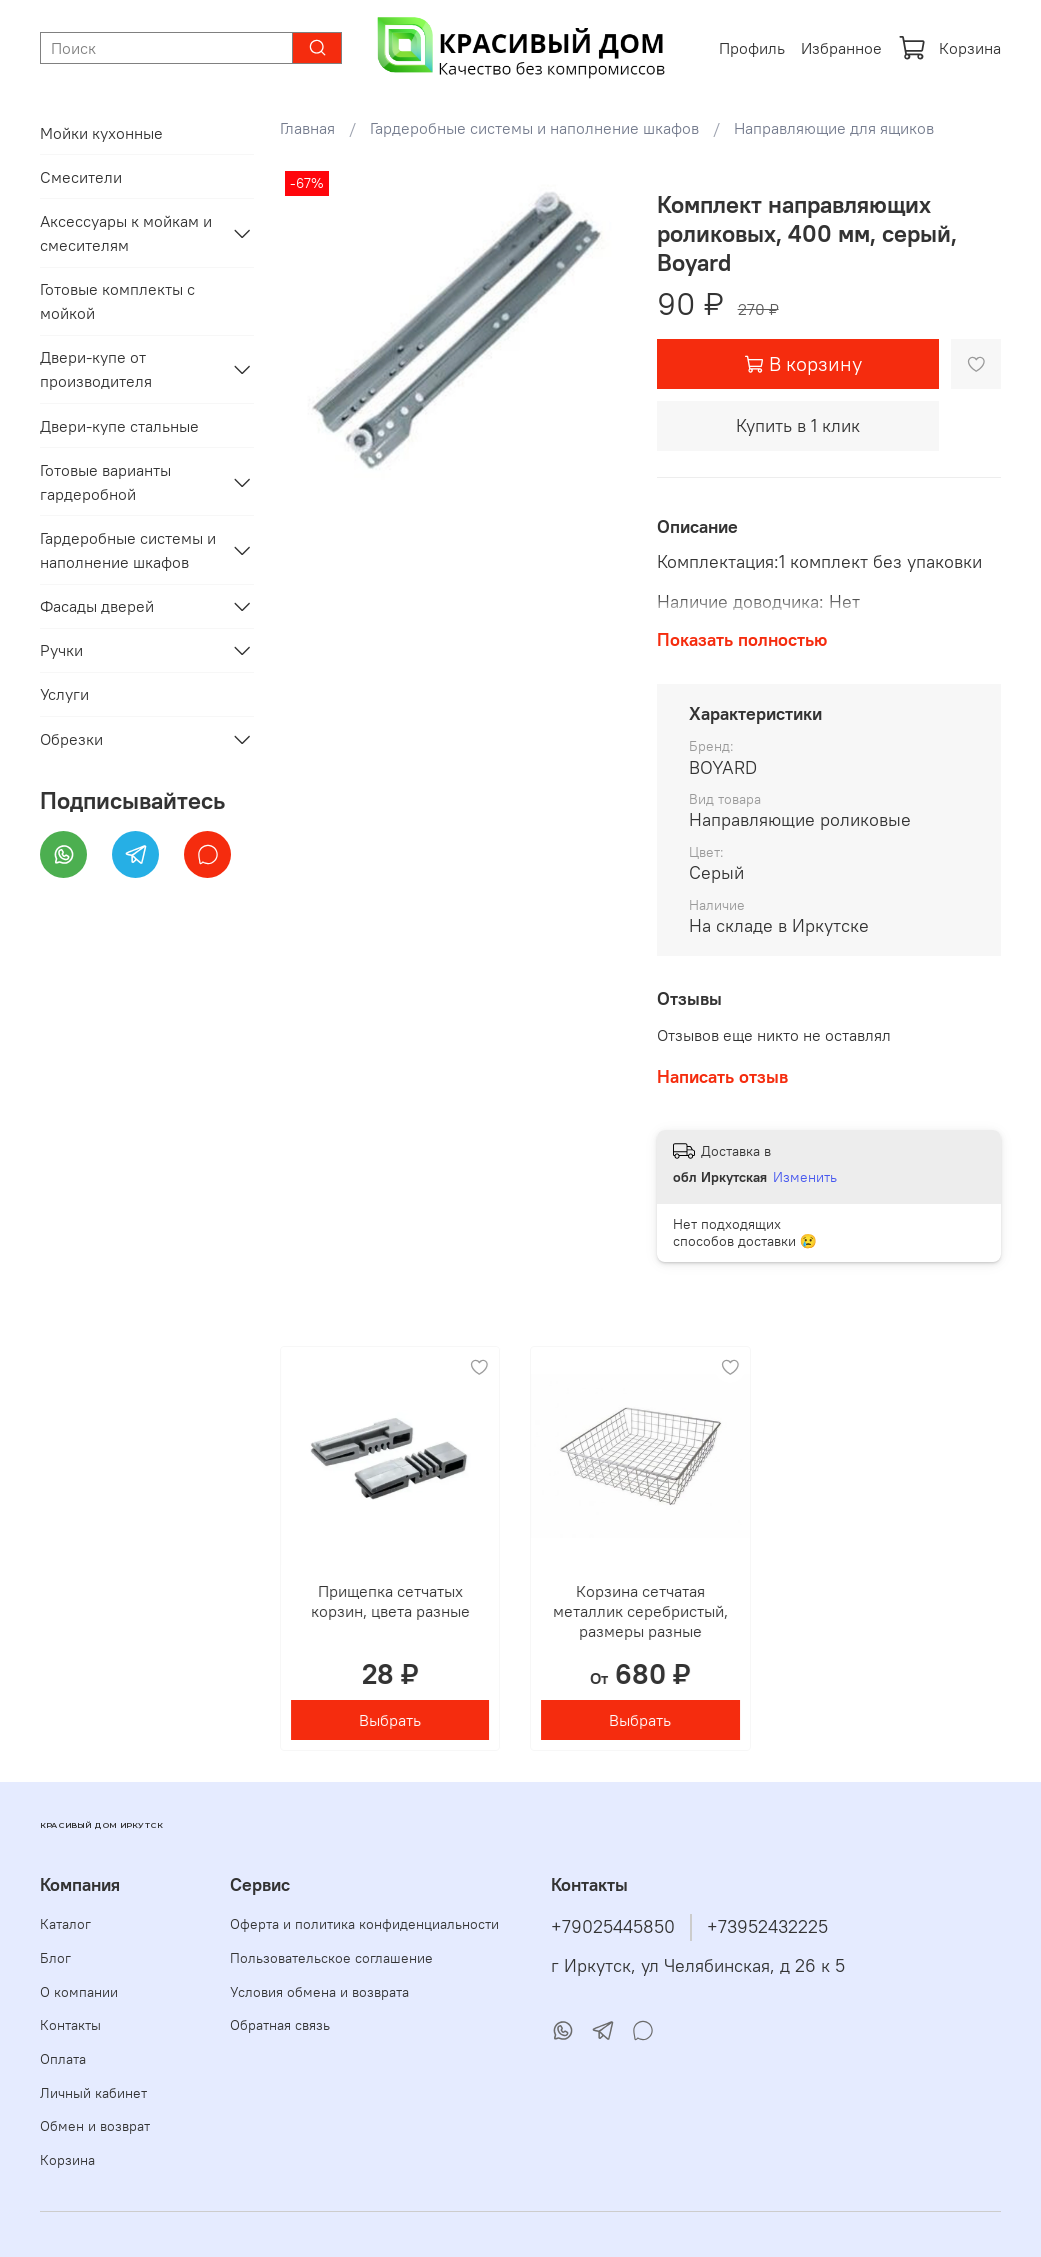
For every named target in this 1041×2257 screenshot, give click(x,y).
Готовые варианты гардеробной (105, 482)
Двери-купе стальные (119, 426)
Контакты (70, 2025)
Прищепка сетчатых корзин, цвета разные (390, 1601)
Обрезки (71, 739)
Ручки (61, 650)
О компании (79, 1992)
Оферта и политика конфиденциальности (364, 1924)
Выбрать (390, 1720)
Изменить (805, 1177)
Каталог (65, 1924)
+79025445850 (613, 1927)
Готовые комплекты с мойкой (117, 301)
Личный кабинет (93, 2093)
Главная (307, 128)
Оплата (63, 2059)
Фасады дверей (97, 606)
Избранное (841, 48)
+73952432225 (767, 1927)
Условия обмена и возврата (319, 1992)
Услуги (64, 694)
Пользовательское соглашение (331, 1958)
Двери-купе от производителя (96, 369)
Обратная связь (280, 2025)
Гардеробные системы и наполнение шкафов (534, 128)
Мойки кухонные (101, 133)
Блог (55, 1958)
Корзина (949, 48)
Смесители (81, 177)
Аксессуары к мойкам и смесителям (126, 233)
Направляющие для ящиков (834, 128)
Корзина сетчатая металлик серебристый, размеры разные (640, 1611)
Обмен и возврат (95, 2126)
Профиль (752, 48)
